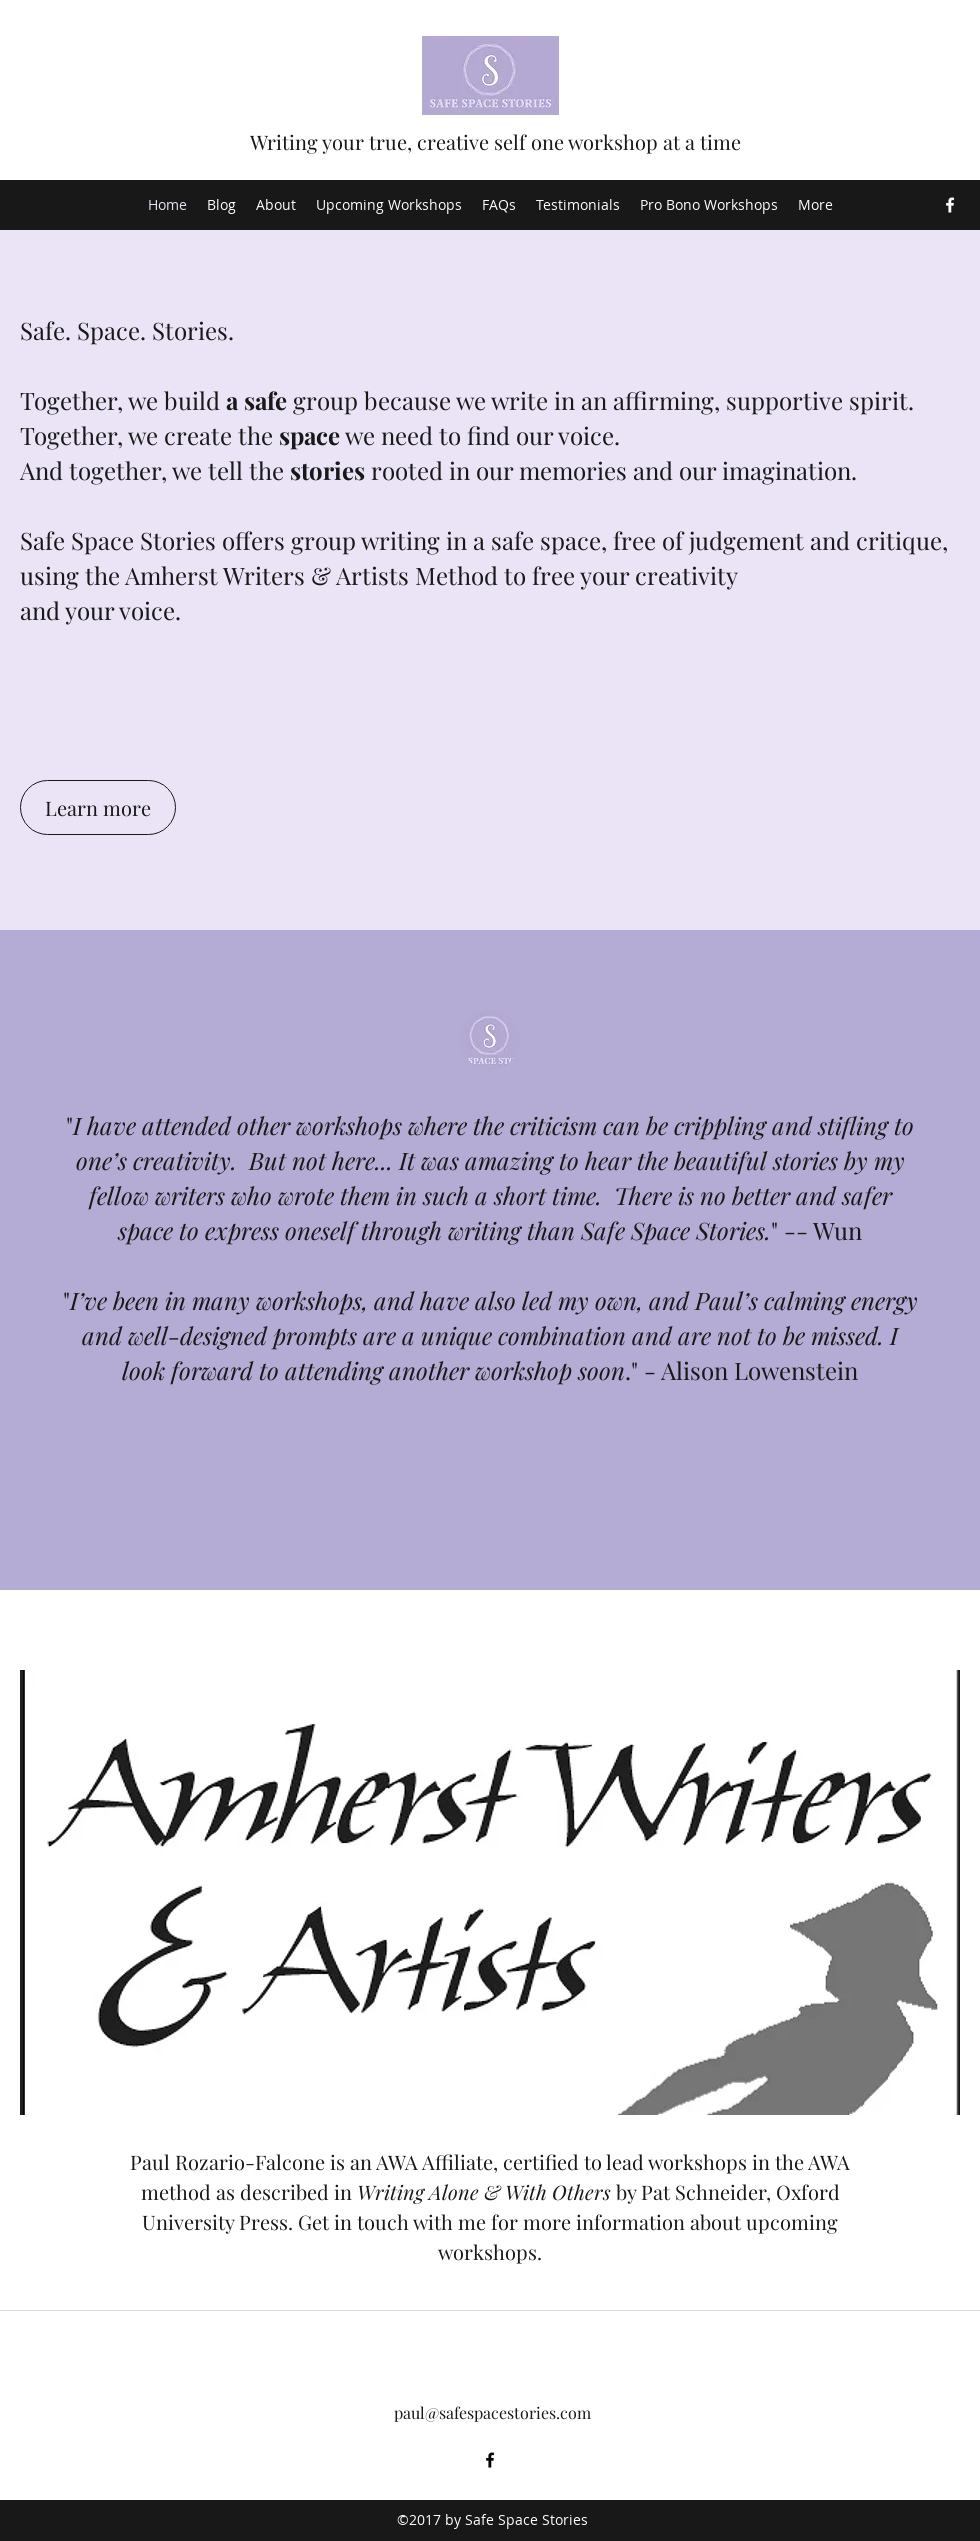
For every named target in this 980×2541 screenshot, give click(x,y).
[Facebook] (950, 205)
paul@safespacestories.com (492, 2412)
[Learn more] (98, 807)
